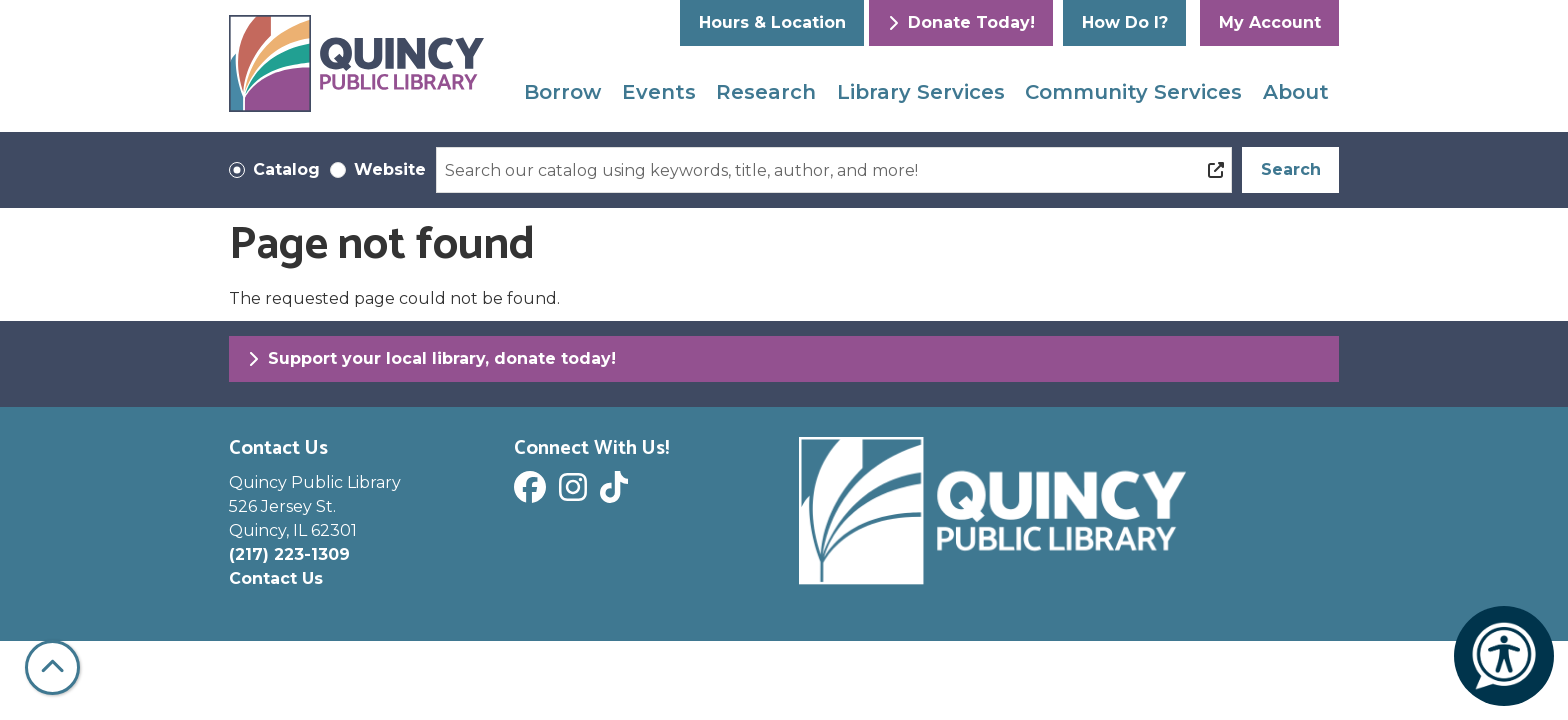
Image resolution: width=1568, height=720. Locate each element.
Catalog (286, 169)
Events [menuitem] (659, 92)
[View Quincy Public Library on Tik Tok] (616, 493)
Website (390, 169)
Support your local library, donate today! (432, 358)
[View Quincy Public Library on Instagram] (575, 493)
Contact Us (276, 578)
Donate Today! (961, 22)
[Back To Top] (52, 667)
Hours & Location (772, 22)
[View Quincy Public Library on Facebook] (532, 493)
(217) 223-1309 (289, 554)
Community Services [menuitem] (1133, 92)
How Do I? (1125, 22)
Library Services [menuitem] (921, 92)
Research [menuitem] (766, 92)
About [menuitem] (1296, 92)
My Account (1270, 22)
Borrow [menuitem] (562, 92)
